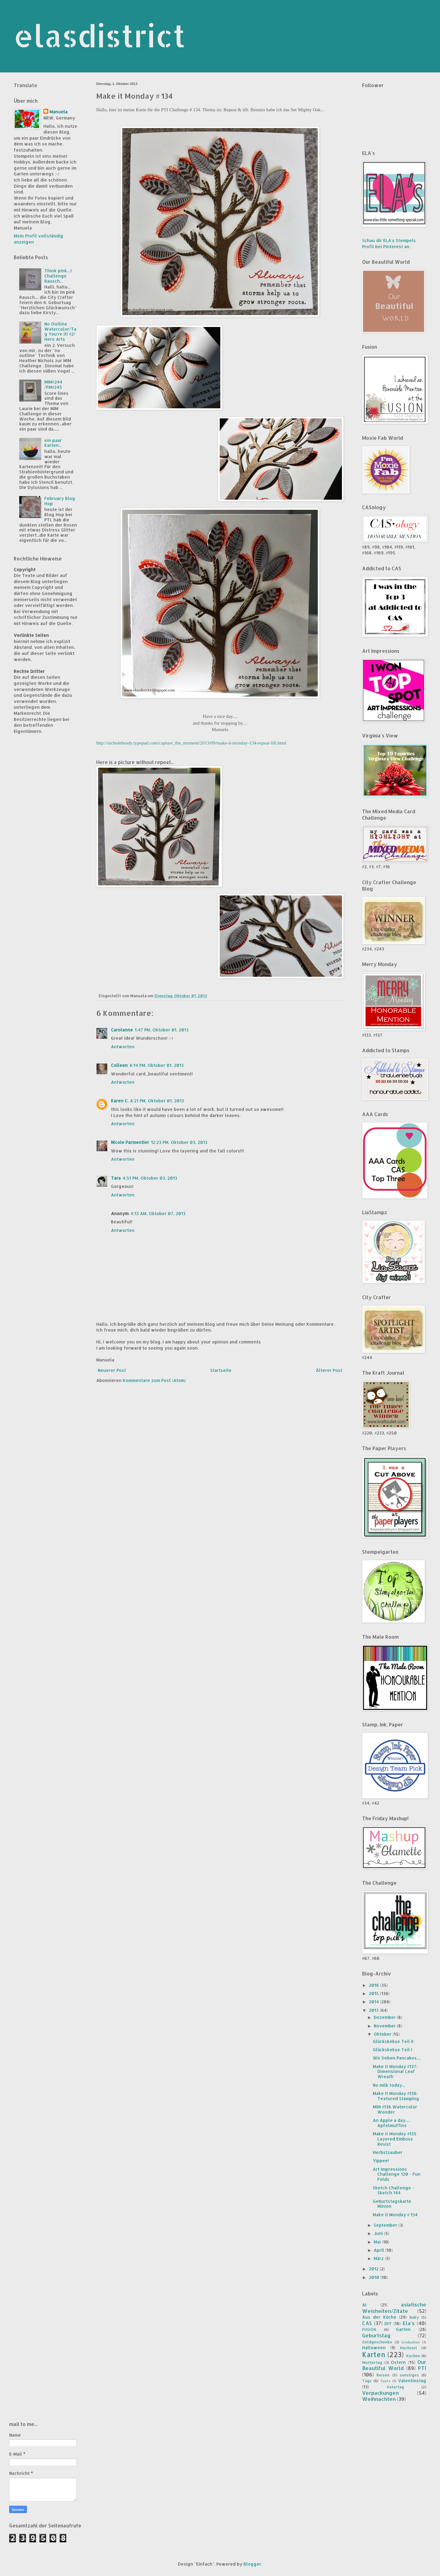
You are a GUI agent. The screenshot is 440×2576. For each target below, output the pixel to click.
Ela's (408, 2323)
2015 (374, 1993)
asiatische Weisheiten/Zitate (394, 2307)
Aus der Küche (379, 2317)
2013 (374, 2010)
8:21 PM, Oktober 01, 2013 (157, 1100)
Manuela (59, 111)
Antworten (122, 1046)
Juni (379, 2233)
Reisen (383, 2374)
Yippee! (381, 2160)
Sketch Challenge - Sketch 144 (393, 2190)
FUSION (369, 2329)
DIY (387, 2323)
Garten (403, 2329)
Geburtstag (376, 2335)
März (379, 2258)
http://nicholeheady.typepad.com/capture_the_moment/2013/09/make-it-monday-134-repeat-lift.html (191, 742)
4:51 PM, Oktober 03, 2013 (150, 1178)
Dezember (385, 2017)
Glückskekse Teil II (393, 2041)
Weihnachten (379, 2399)
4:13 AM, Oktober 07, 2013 (157, 1213)
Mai (378, 2241)
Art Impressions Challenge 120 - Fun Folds (396, 2174)
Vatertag (395, 2386)
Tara (116, 1178)
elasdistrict (99, 35)
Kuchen (413, 2355)
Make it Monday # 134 (395, 2214)
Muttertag (372, 2362)
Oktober (383, 2034)
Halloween (374, 2347)
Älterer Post (329, 1370)
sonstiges (409, 2374)
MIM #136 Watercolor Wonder (395, 2109)
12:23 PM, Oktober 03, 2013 (179, 1142)
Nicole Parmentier (130, 1142)
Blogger (252, 2564)
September (386, 2225)
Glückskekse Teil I (392, 2049)
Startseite (221, 1370)
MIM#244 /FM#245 (53, 384)
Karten (373, 2354)
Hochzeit (408, 2347)
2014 (374, 2001)
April (379, 2250)
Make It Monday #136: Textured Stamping (396, 2096)
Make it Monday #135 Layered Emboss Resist (394, 2139)
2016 (374, 1985)
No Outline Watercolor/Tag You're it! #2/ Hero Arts (60, 331)
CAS (367, 2323)
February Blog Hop (59, 501)
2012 (374, 2268)
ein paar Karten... (53, 443)
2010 (374, 2277)
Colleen (119, 1065)
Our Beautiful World (394, 2365)
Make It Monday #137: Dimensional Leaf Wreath (395, 2071)
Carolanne (122, 1029)
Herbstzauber (387, 2152)
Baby (414, 2317)
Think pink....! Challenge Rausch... (58, 276)
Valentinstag (412, 2380)
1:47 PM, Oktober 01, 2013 (162, 1029)
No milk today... (389, 2085)
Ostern (398, 2362)
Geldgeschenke (377, 2341)
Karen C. (119, 1100)
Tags (367, 2380)
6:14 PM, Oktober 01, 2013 (157, 1065)
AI (364, 2304)
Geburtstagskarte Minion (392, 2204)
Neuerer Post (112, 1370)
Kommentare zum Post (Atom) (154, 1380)
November (385, 2025)
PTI (422, 2368)
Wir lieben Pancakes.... (396, 2057)
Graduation (410, 2342)
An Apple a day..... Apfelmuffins (391, 2123)
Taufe (385, 2381)
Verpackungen (380, 2393)
